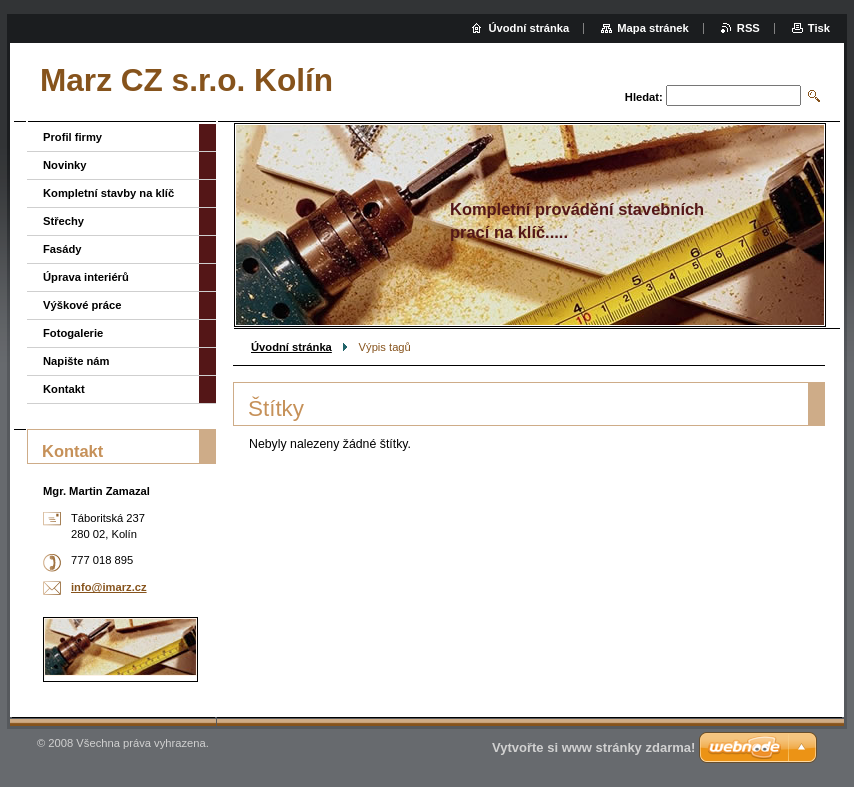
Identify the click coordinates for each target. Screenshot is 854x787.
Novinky (65, 165)
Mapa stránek (653, 28)
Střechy (63, 221)
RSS (748, 28)
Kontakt (64, 389)
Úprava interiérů (86, 277)
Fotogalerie (73, 333)
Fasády (62, 249)
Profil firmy (72, 137)
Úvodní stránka (291, 347)
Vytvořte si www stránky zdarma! (593, 747)
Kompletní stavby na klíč (108, 193)
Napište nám (76, 361)
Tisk (819, 28)
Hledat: (644, 97)
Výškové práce (82, 305)
